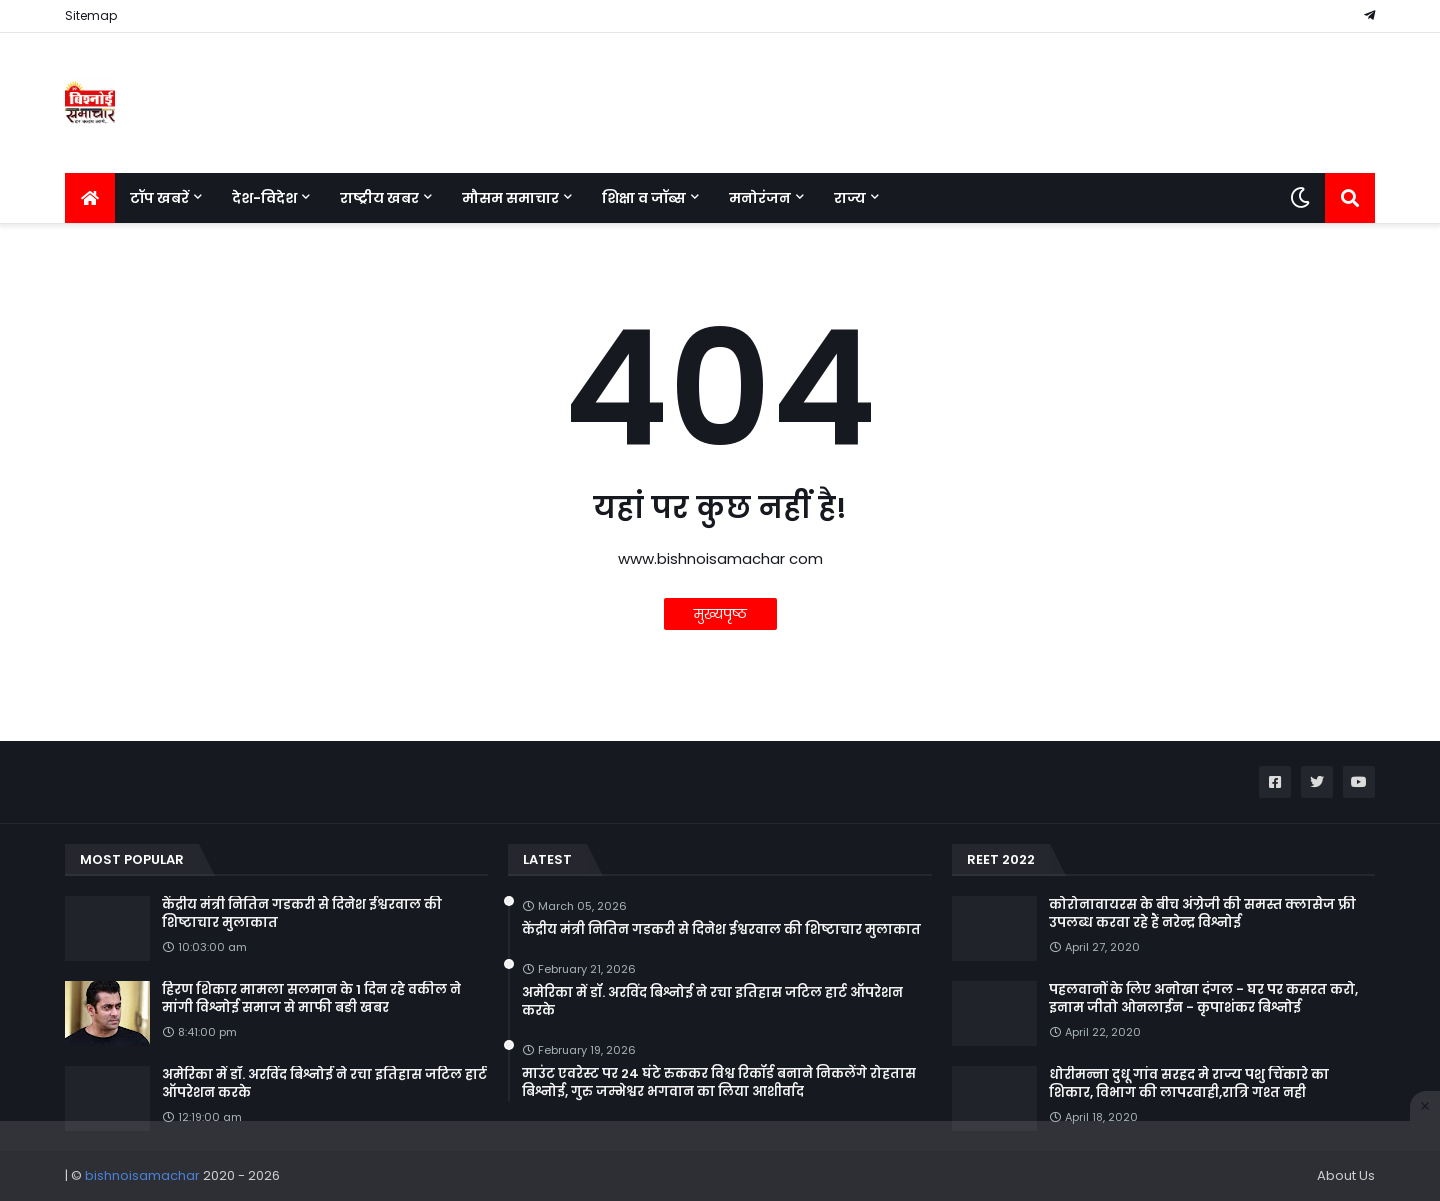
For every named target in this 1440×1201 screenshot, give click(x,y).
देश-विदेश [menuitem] (264, 198)
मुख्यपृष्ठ (720, 614)
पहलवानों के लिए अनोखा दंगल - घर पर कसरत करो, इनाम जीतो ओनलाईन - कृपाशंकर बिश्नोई (1203, 999)
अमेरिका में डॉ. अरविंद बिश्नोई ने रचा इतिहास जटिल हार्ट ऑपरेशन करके (324, 1084)
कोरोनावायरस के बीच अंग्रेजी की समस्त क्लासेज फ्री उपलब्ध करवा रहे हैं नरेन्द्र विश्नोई (1202, 914)
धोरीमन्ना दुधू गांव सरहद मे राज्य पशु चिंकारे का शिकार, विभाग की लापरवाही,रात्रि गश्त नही (1189, 1084)
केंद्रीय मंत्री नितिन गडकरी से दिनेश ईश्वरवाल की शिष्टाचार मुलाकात (302, 914)
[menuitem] (90, 198)
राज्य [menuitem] (850, 198)
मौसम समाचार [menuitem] (510, 198)
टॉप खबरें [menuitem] (159, 198)
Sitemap (91, 15)
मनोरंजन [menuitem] (760, 198)
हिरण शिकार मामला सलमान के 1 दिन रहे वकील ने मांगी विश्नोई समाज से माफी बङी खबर (311, 999)
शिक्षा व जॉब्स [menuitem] (644, 198)
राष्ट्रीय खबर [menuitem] (379, 198)
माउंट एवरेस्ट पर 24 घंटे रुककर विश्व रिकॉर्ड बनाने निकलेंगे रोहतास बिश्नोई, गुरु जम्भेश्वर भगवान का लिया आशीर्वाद (719, 1083)
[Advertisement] (720, 1161)
